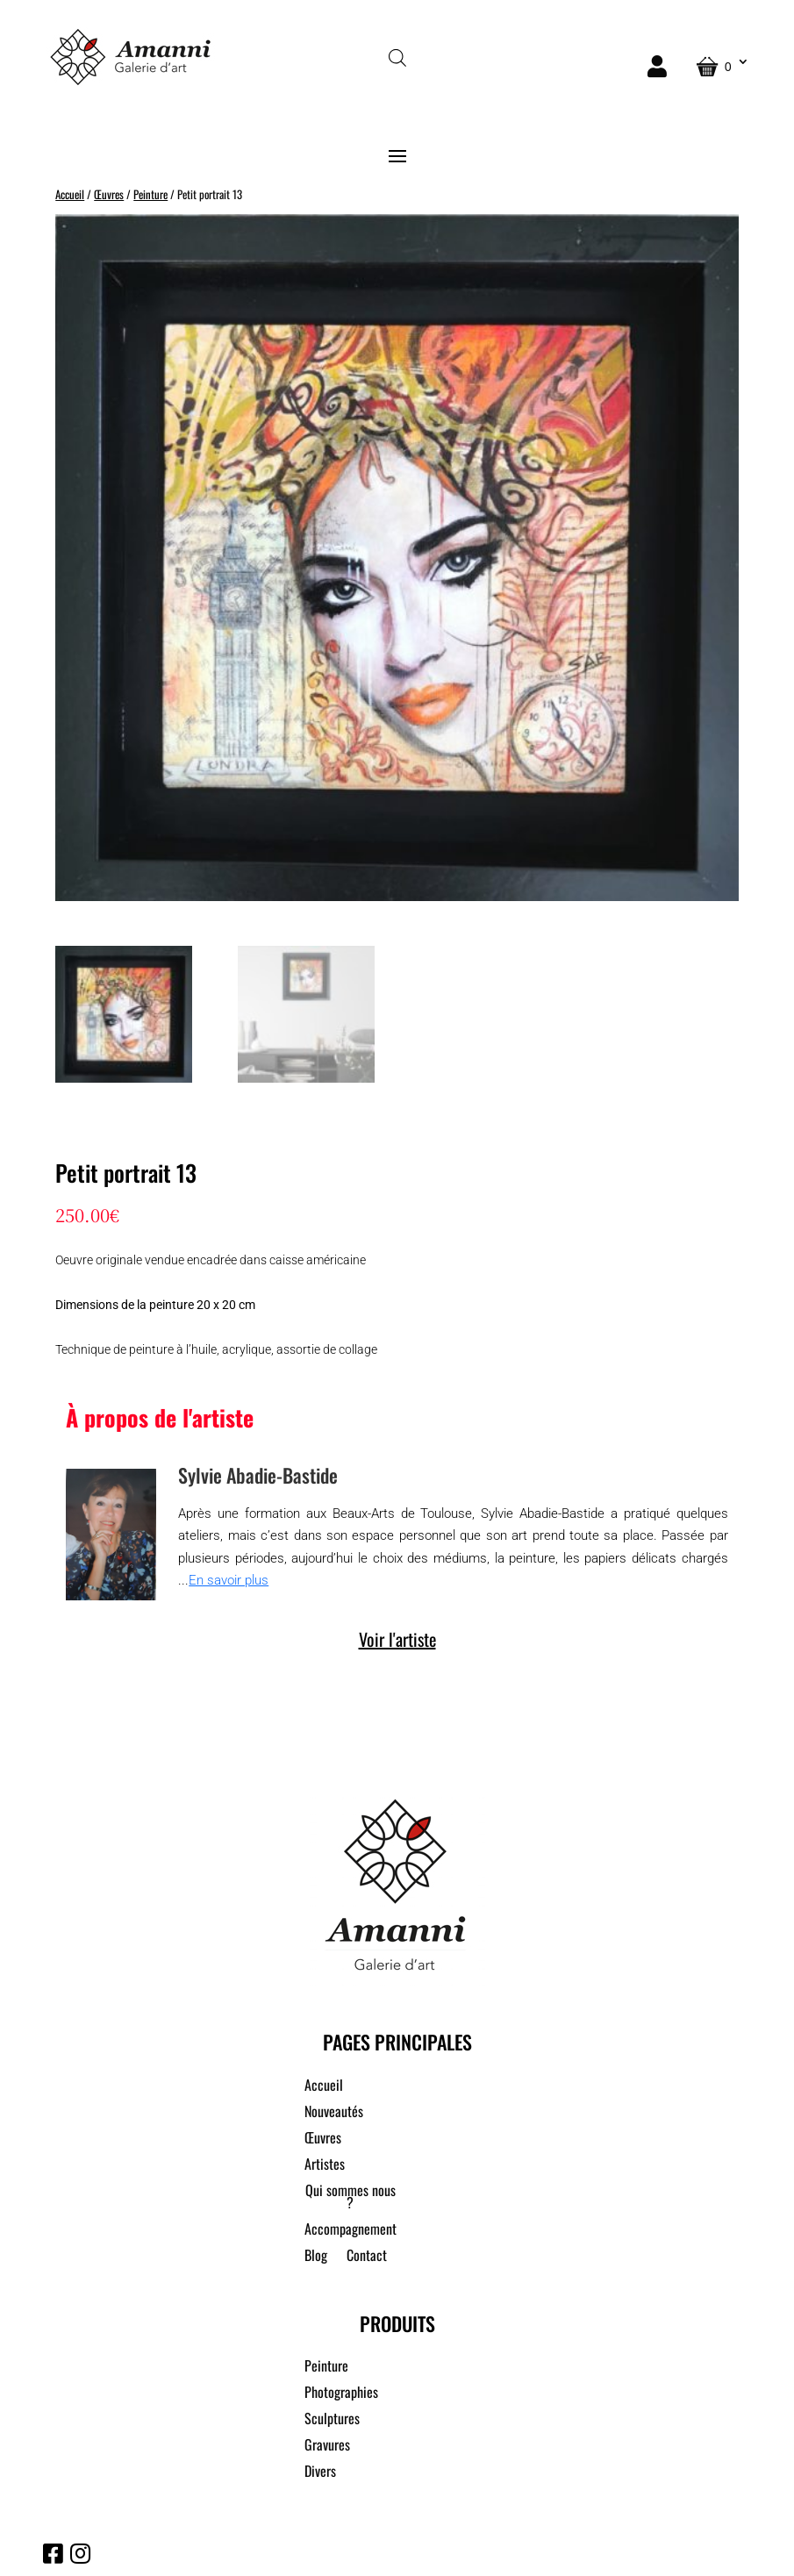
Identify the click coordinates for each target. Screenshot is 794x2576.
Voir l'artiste (397, 1639)
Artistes (324, 2165)
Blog (315, 2257)
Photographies (341, 2394)
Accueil (69, 194)
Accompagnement (350, 2230)
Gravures (327, 2446)
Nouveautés (333, 2113)
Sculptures (332, 2420)
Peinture (150, 194)
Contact (367, 2257)
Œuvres (109, 194)
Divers (320, 2473)
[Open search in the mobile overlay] (397, 56)
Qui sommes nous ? (350, 2198)
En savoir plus (228, 1580)
